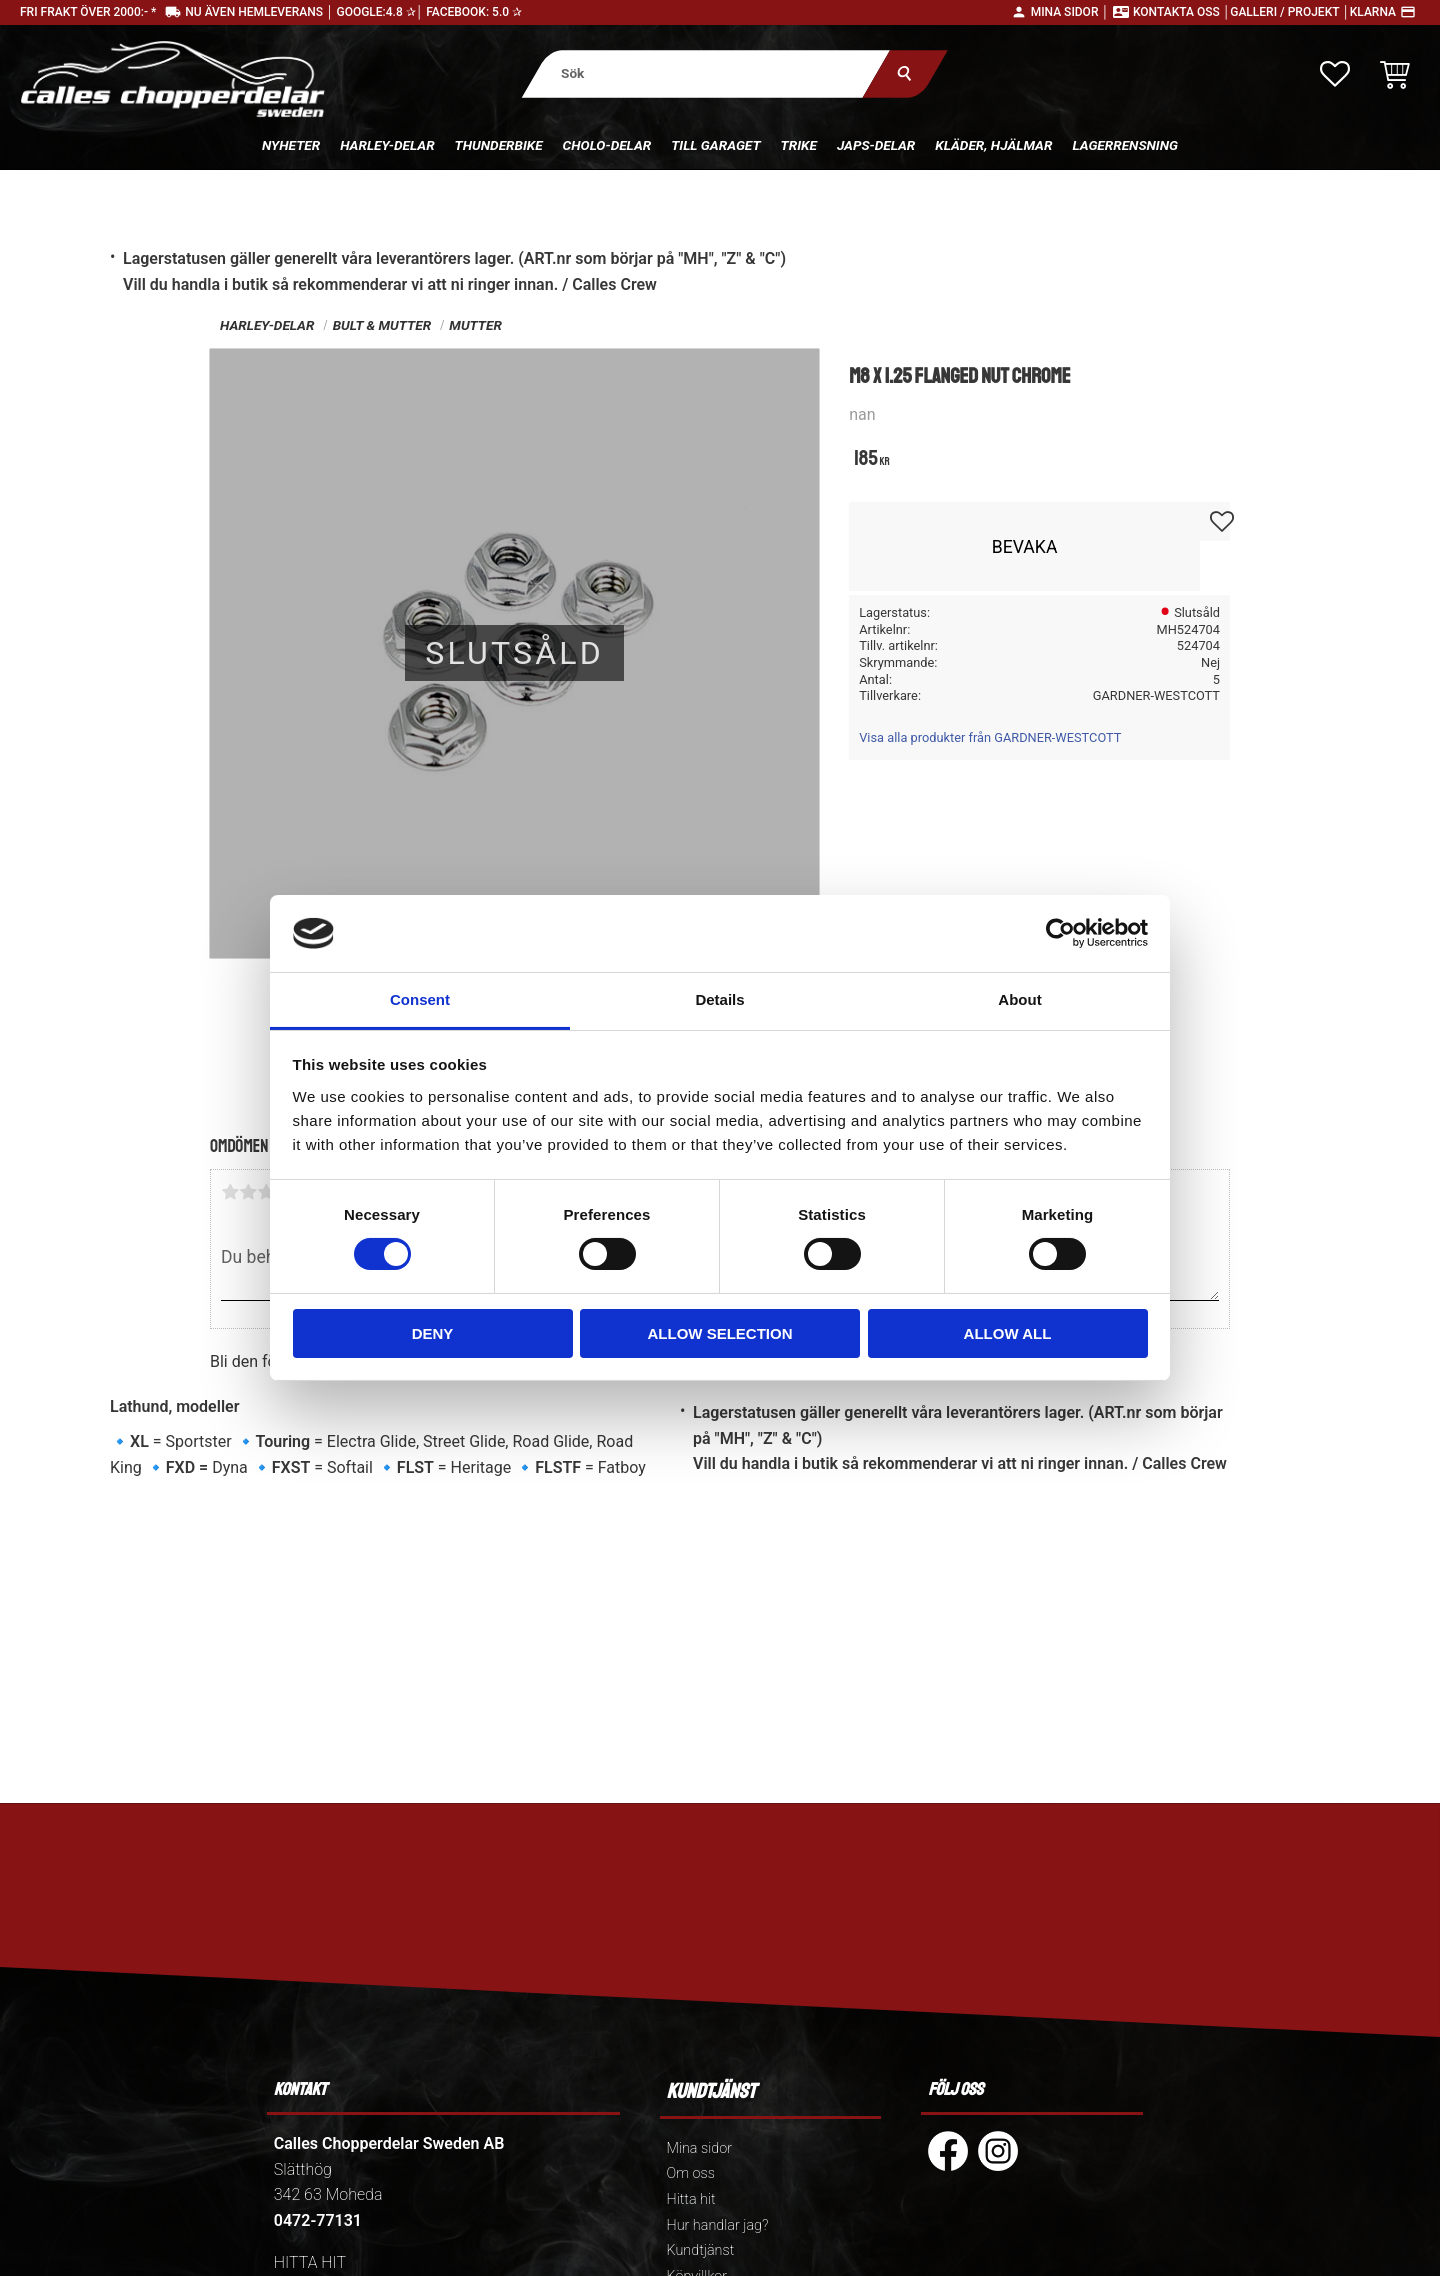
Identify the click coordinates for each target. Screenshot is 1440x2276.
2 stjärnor (248, 1192)
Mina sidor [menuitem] (699, 2148)
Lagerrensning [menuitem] (1125, 145)
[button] (1335, 74)
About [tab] (1019, 999)
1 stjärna (230, 1192)
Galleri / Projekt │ (1290, 12)
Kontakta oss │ (1181, 12)
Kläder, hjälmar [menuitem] (993, 145)
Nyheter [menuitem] (291, 145)
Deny (433, 1333)
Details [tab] (719, 999)
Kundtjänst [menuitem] (701, 2250)
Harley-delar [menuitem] (387, 145)
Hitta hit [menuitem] (691, 2199)
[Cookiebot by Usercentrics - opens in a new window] (1060, 933)
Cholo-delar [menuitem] (607, 145)
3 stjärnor (266, 1192)
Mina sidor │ (1070, 12)
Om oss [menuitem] (691, 2173)
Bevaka (1025, 547)
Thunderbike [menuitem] (499, 145)
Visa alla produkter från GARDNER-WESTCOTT (990, 737)
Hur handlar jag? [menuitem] (718, 2225)
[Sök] (905, 73)
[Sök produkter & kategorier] (706, 73)
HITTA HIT (310, 2262)
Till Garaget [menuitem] (715, 145)
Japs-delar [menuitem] (876, 145)
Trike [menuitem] (799, 145)
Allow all (1008, 1333)
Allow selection (720, 1333)
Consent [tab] (420, 999)
